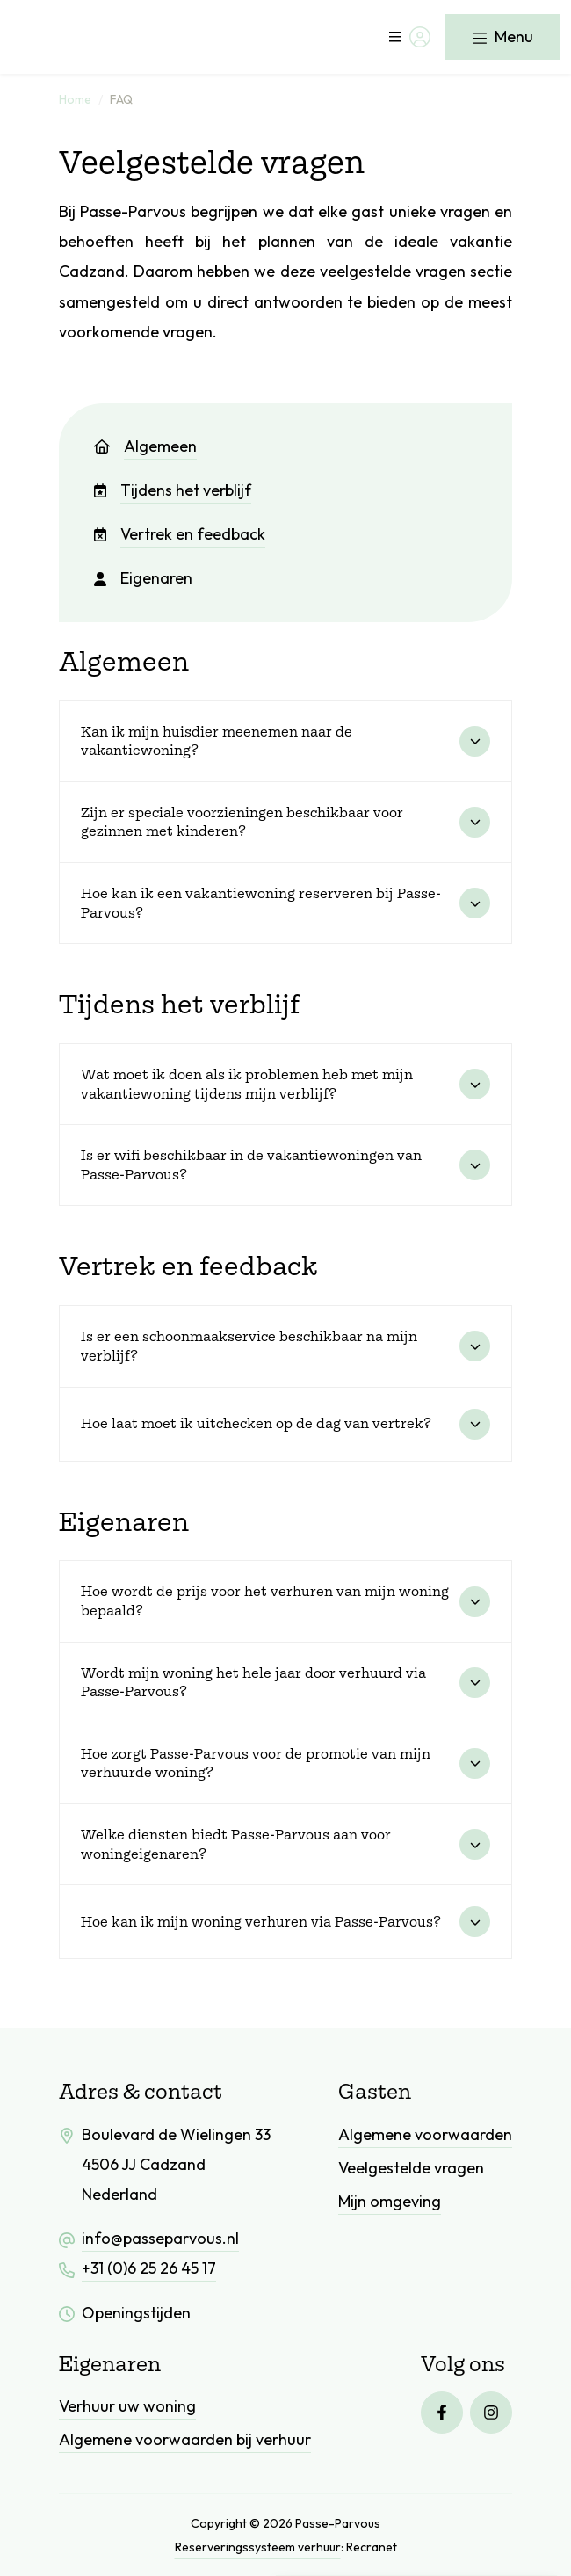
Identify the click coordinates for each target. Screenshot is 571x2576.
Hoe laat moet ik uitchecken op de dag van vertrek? (256, 1423)
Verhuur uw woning (127, 2406)
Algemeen (145, 446)
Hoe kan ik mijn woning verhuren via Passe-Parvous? (261, 1921)
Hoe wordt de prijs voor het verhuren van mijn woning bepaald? (265, 1600)
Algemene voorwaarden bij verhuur (185, 2439)
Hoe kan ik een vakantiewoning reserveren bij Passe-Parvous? (261, 902)
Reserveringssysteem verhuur (258, 2547)
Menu (502, 36)
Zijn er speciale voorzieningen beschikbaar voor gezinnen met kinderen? (242, 821)
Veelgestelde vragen (411, 2168)
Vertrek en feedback (179, 534)
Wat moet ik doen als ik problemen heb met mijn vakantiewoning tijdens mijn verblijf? (247, 1083)
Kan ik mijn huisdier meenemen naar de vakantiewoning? (216, 740)
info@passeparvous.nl (160, 2238)
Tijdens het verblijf (172, 490)
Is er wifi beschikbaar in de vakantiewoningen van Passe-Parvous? (251, 1164)
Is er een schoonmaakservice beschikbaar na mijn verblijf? (249, 1345)
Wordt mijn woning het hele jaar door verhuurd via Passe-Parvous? (253, 1682)
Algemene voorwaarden (425, 2134)
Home (75, 99)
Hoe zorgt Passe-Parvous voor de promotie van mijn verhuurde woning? (255, 1763)
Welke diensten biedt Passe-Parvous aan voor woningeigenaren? (236, 1843)
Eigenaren (143, 578)
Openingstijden (136, 2313)
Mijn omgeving (389, 2201)
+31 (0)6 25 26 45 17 (149, 2268)
